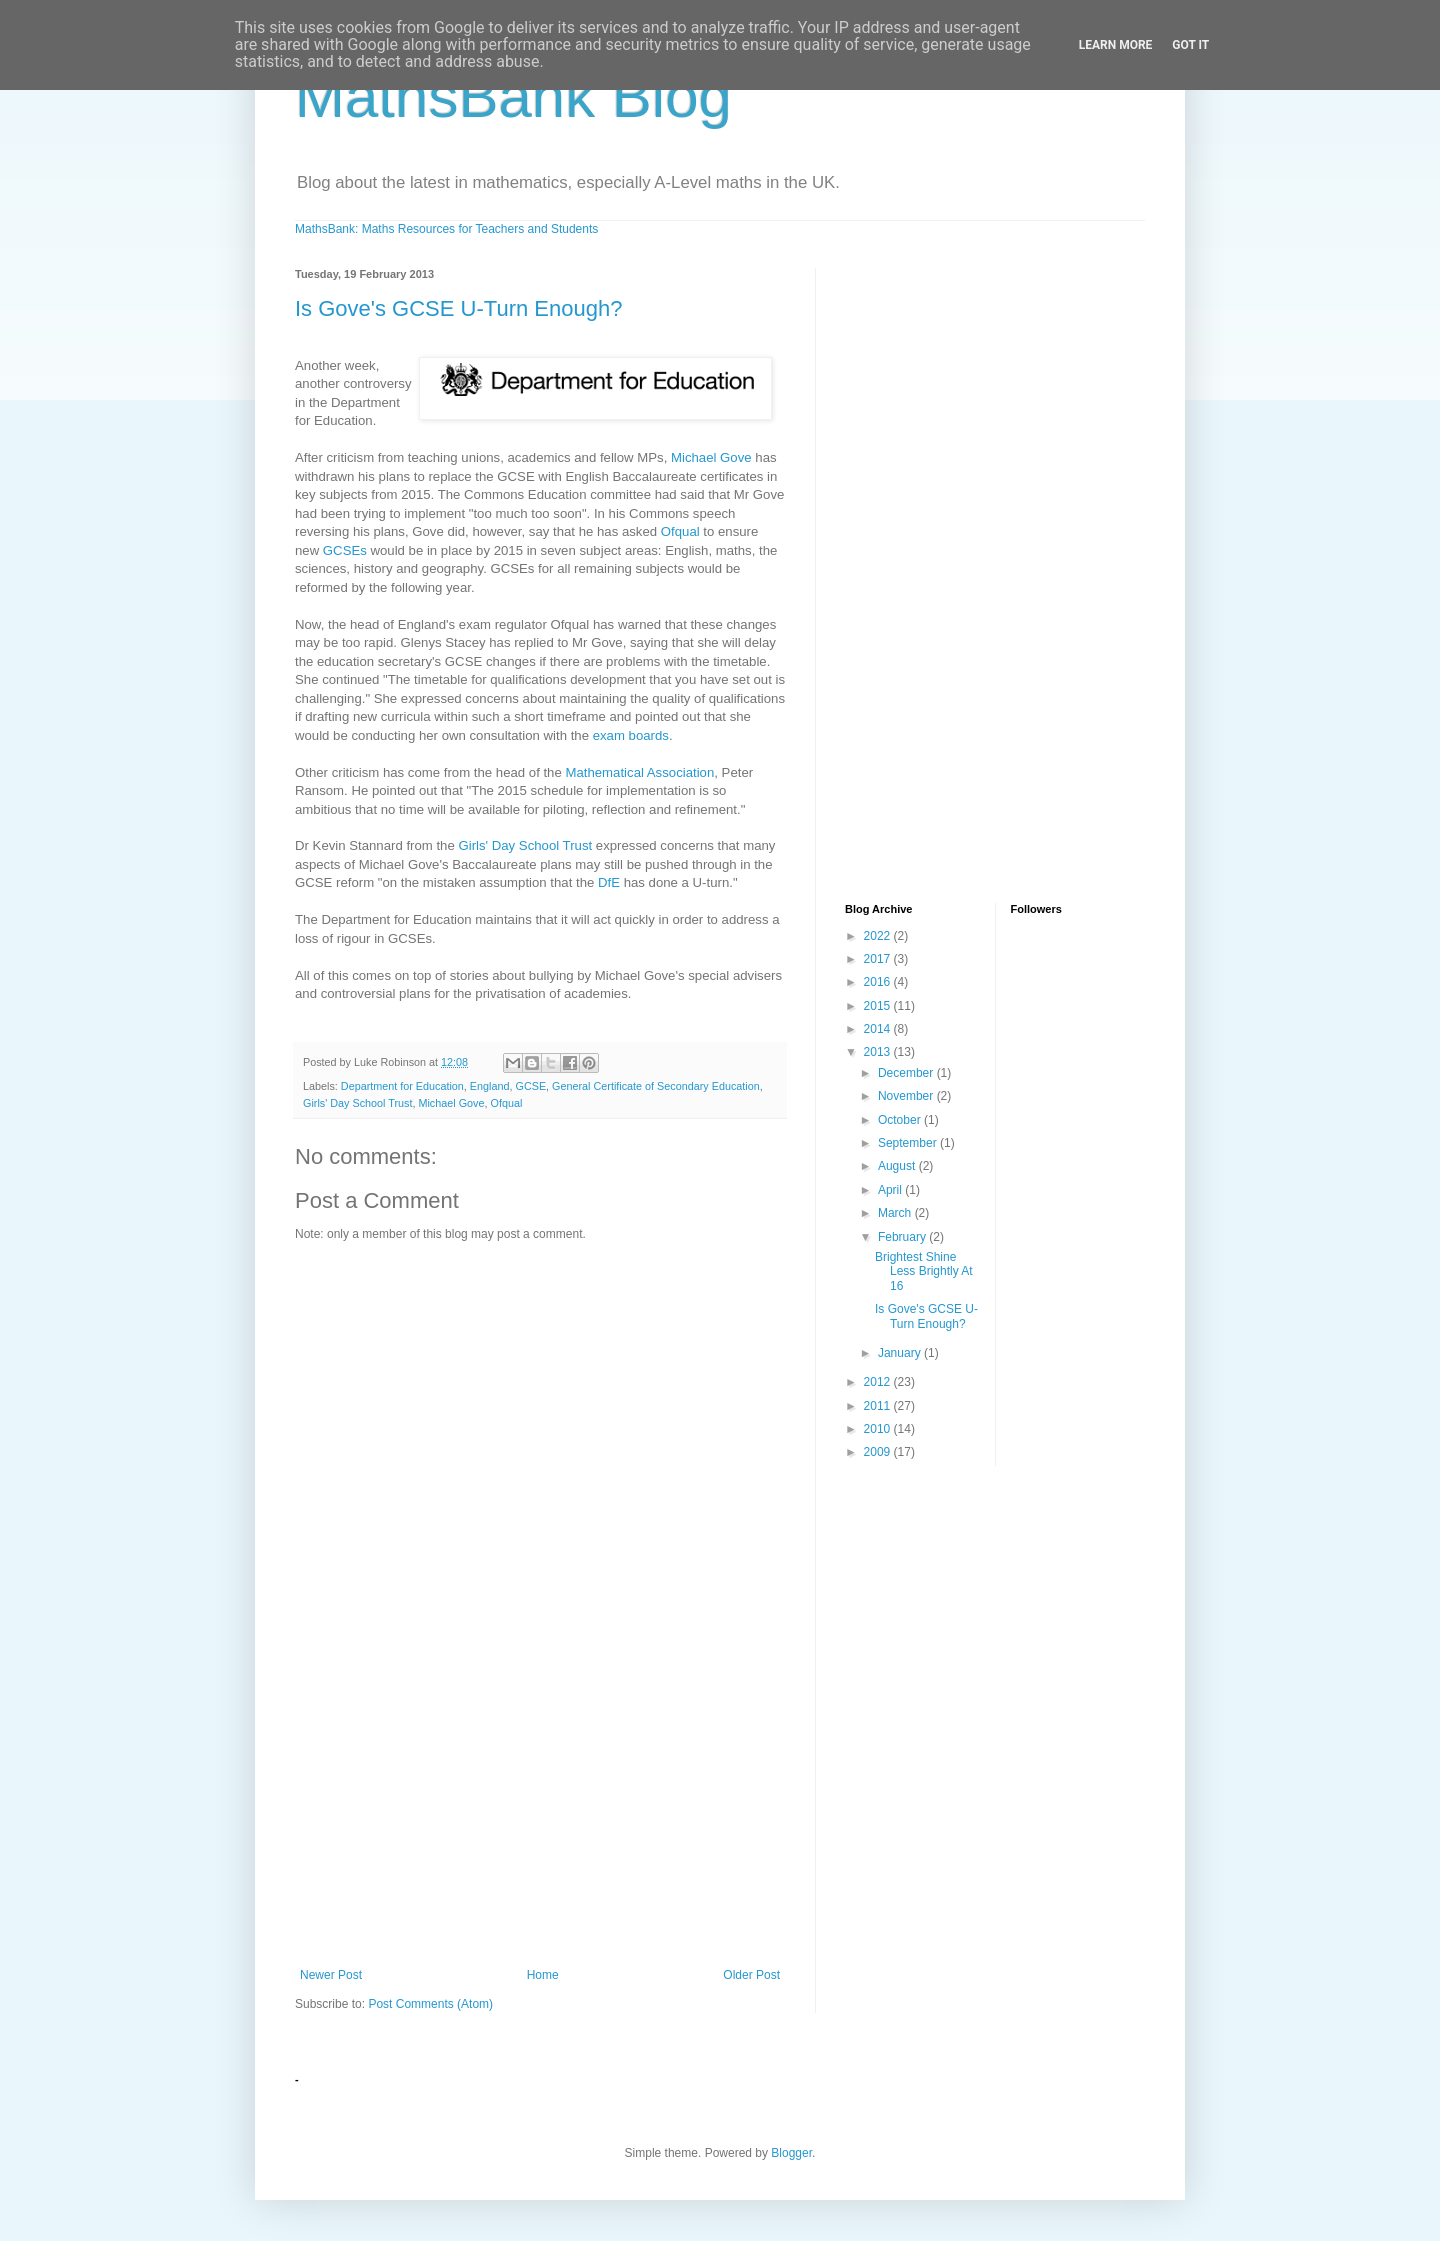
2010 (879, 1429)
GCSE (530, 1086)
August (898, 1166)
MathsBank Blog (513, 96)
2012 (879, 1382)
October (901, 1120)
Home (543, 1975)
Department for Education (402, 1086)
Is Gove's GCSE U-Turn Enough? (458, 308)
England (490, 1086)
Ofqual (680, 531)
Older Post (751, 1975)
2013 (879, 1052)
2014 (879, 1029)
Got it (1190, 45)
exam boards (631, 735)
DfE (609, 882)
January (901, 1353)
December (907, 1073)
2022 (879, 936)
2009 (879, 1452)
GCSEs (345, 550)
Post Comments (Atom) (430, 2004)
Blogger (791, 2153)
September (909, 1143)
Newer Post (331, 1975)
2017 (879, 959)
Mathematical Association (639, 772)
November (907, 1096)
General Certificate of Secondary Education (656, 1086)
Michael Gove (711, 457)
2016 (879, 982)
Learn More (1116, 45)
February (903, 1237)
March (896, 1213)
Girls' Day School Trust (525, 845)
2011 (879, 1406)
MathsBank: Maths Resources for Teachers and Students (446, 229)
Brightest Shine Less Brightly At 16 (924, 1271)
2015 (879, 1006)
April (891, 1190)
